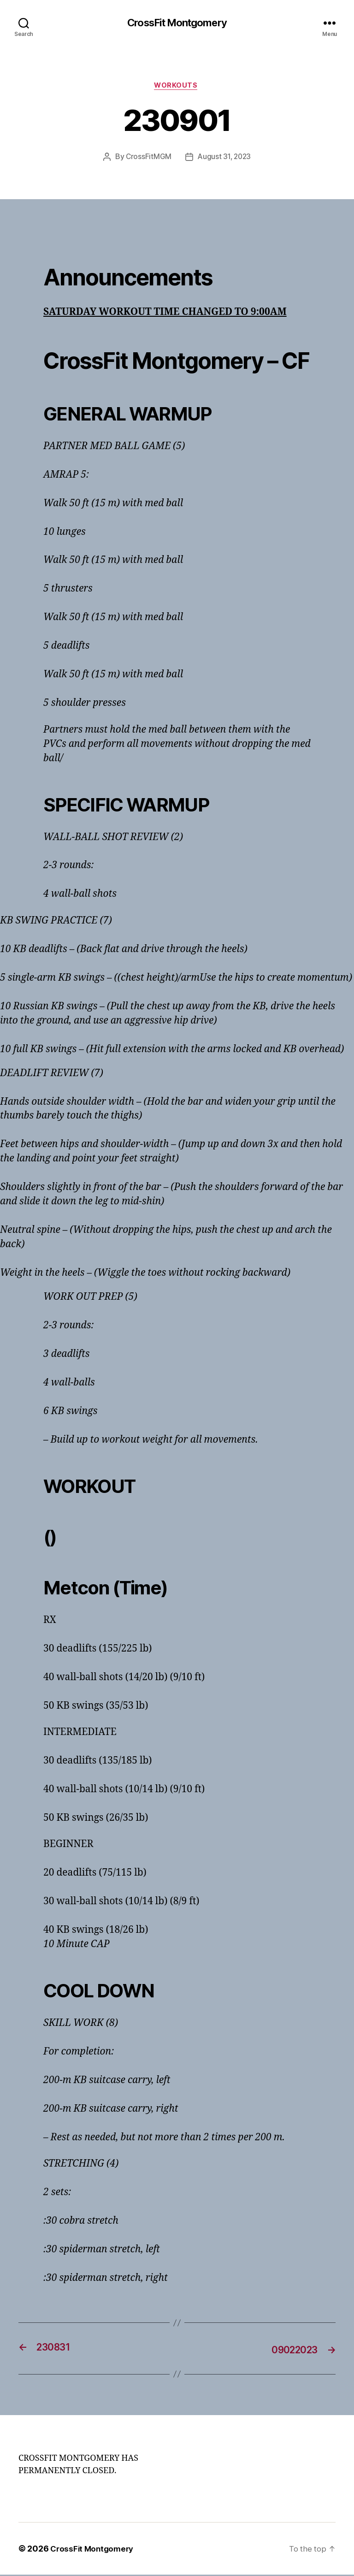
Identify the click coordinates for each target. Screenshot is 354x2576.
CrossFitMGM (147, 159)
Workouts (177, 87)
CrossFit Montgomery (177, 23)
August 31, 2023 (225, 159)
